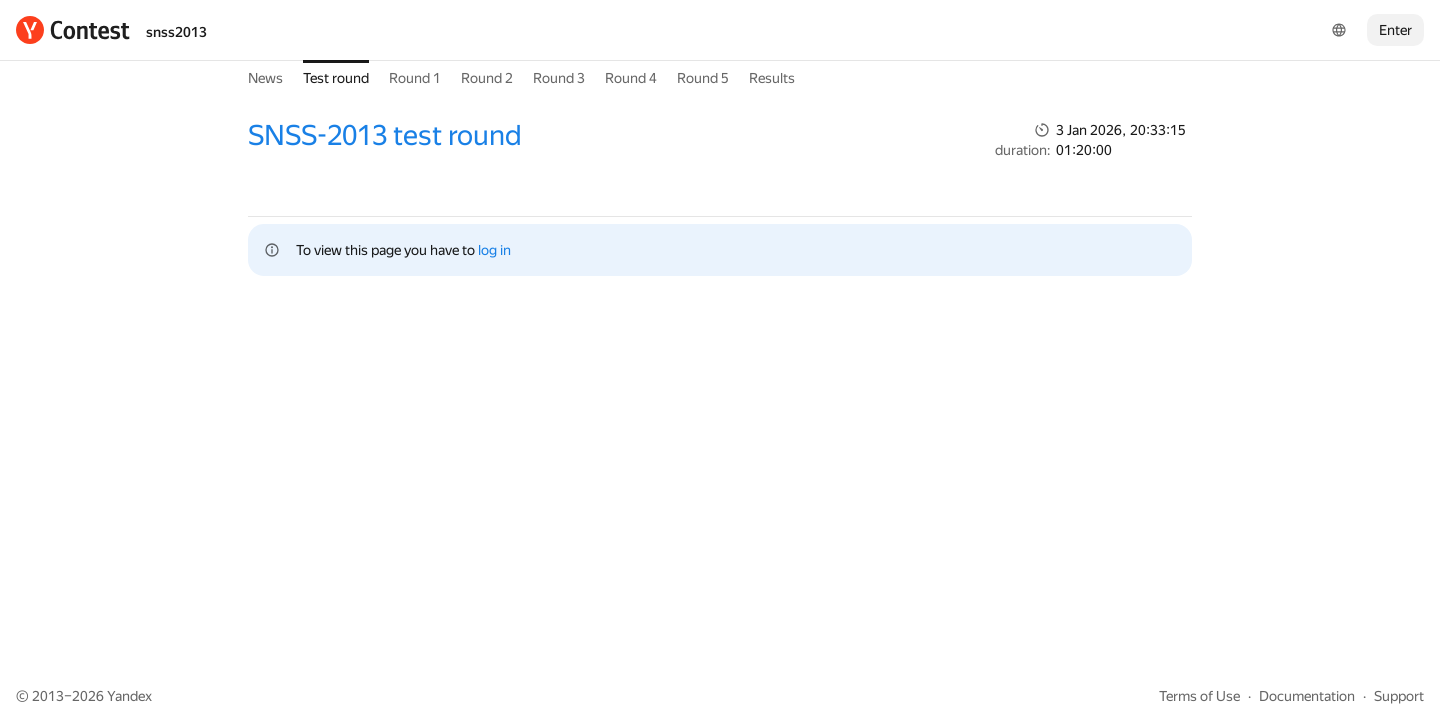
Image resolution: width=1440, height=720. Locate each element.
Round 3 (559, 78)
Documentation (1307, 696)
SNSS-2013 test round (385, 135)
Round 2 (487, 78)
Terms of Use (1199, 696)
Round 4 (631, 78)
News (265, 78)
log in (494, 250)
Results (772, 78)
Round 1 (415, 78)
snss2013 (176, 32)
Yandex (129, 696)
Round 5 (703, 78)
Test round (336, 78)
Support (1399, 696)
